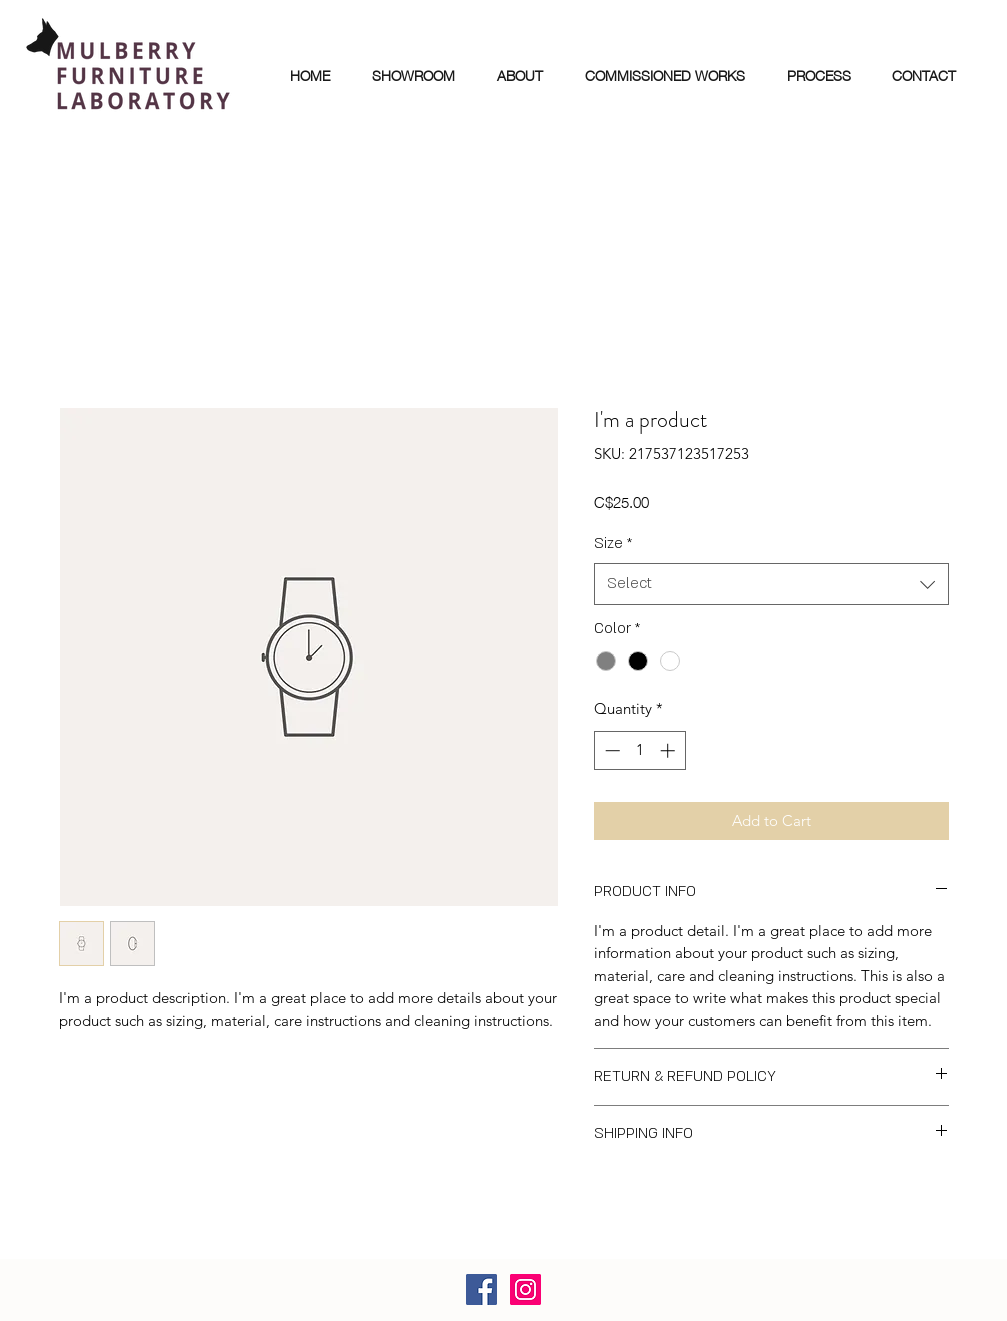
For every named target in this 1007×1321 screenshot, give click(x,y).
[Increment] (669, 750)
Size (613, 543)
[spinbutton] (639, 750)
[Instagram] (525, 1289)
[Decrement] (610, 750)
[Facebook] (481, 1289)
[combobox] (771, 584)
